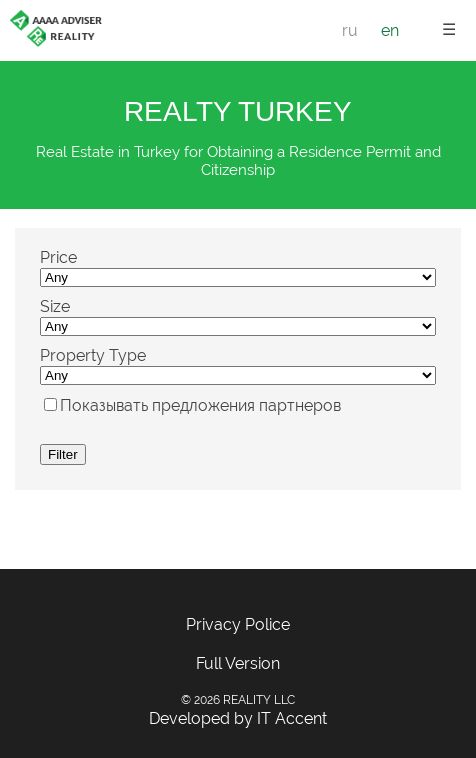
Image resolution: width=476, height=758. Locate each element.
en (390, 30)
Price (58, 257)
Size (55, 306)
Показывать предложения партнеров (200, 405)
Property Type (93, 355)
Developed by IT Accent (238, 718)
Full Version (238, 663)
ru (350, 30)
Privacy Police (238, 624)
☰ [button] (449, 29)
